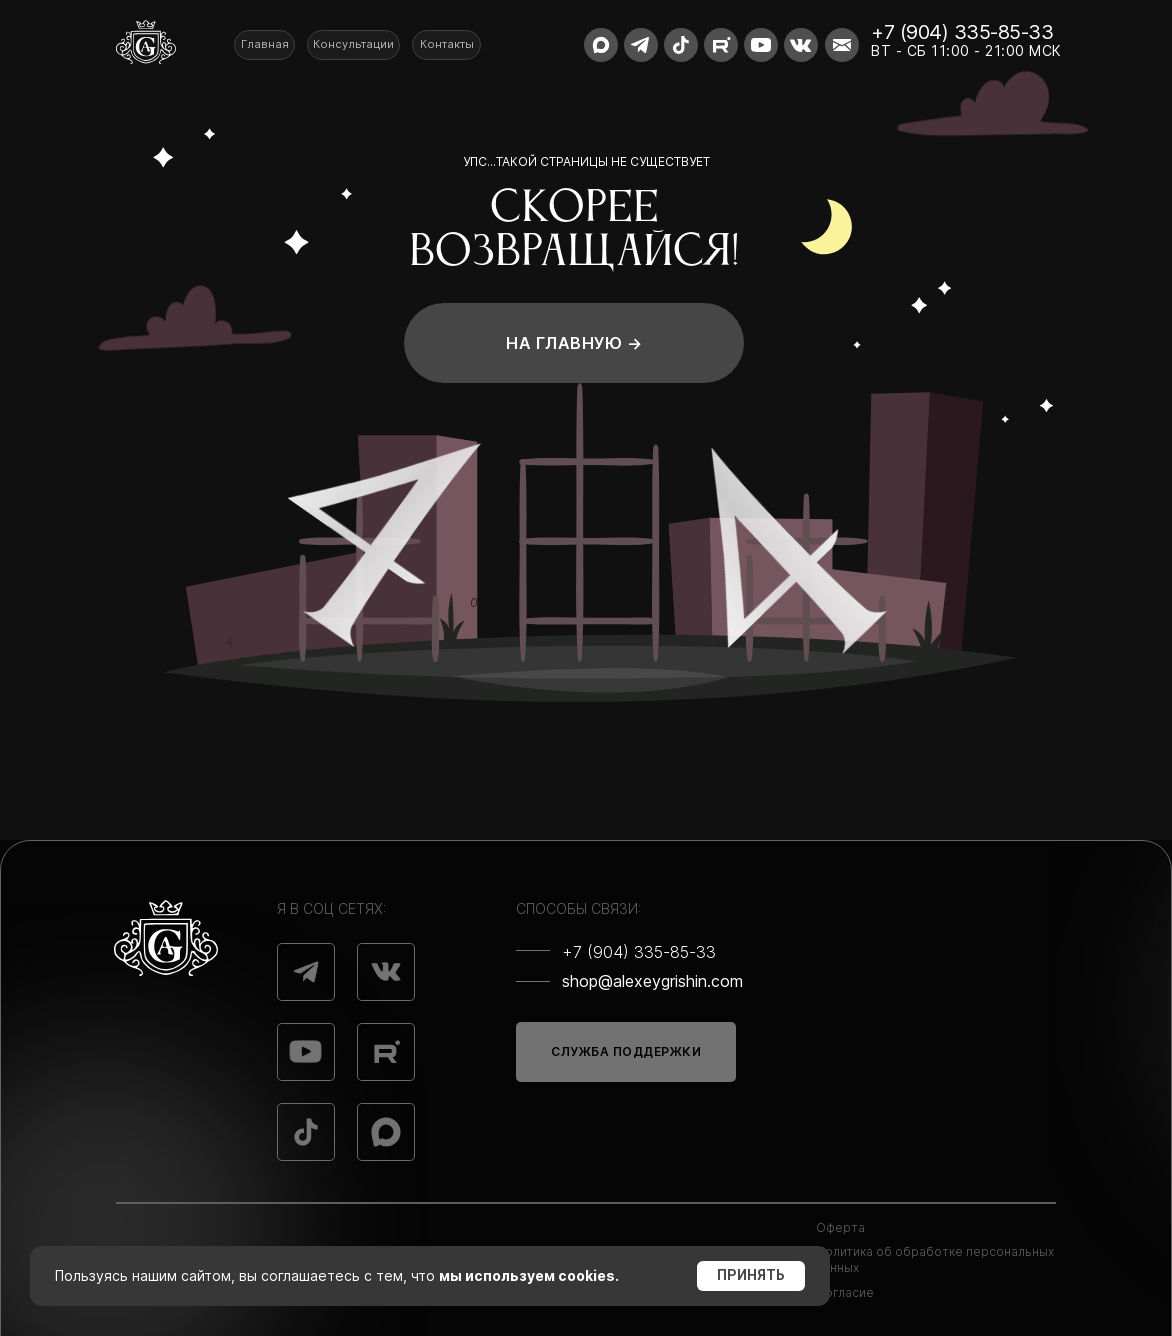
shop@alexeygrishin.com (652, 981)
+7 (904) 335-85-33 (962, 32)
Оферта (840, 1227)
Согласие (845, 1292)
